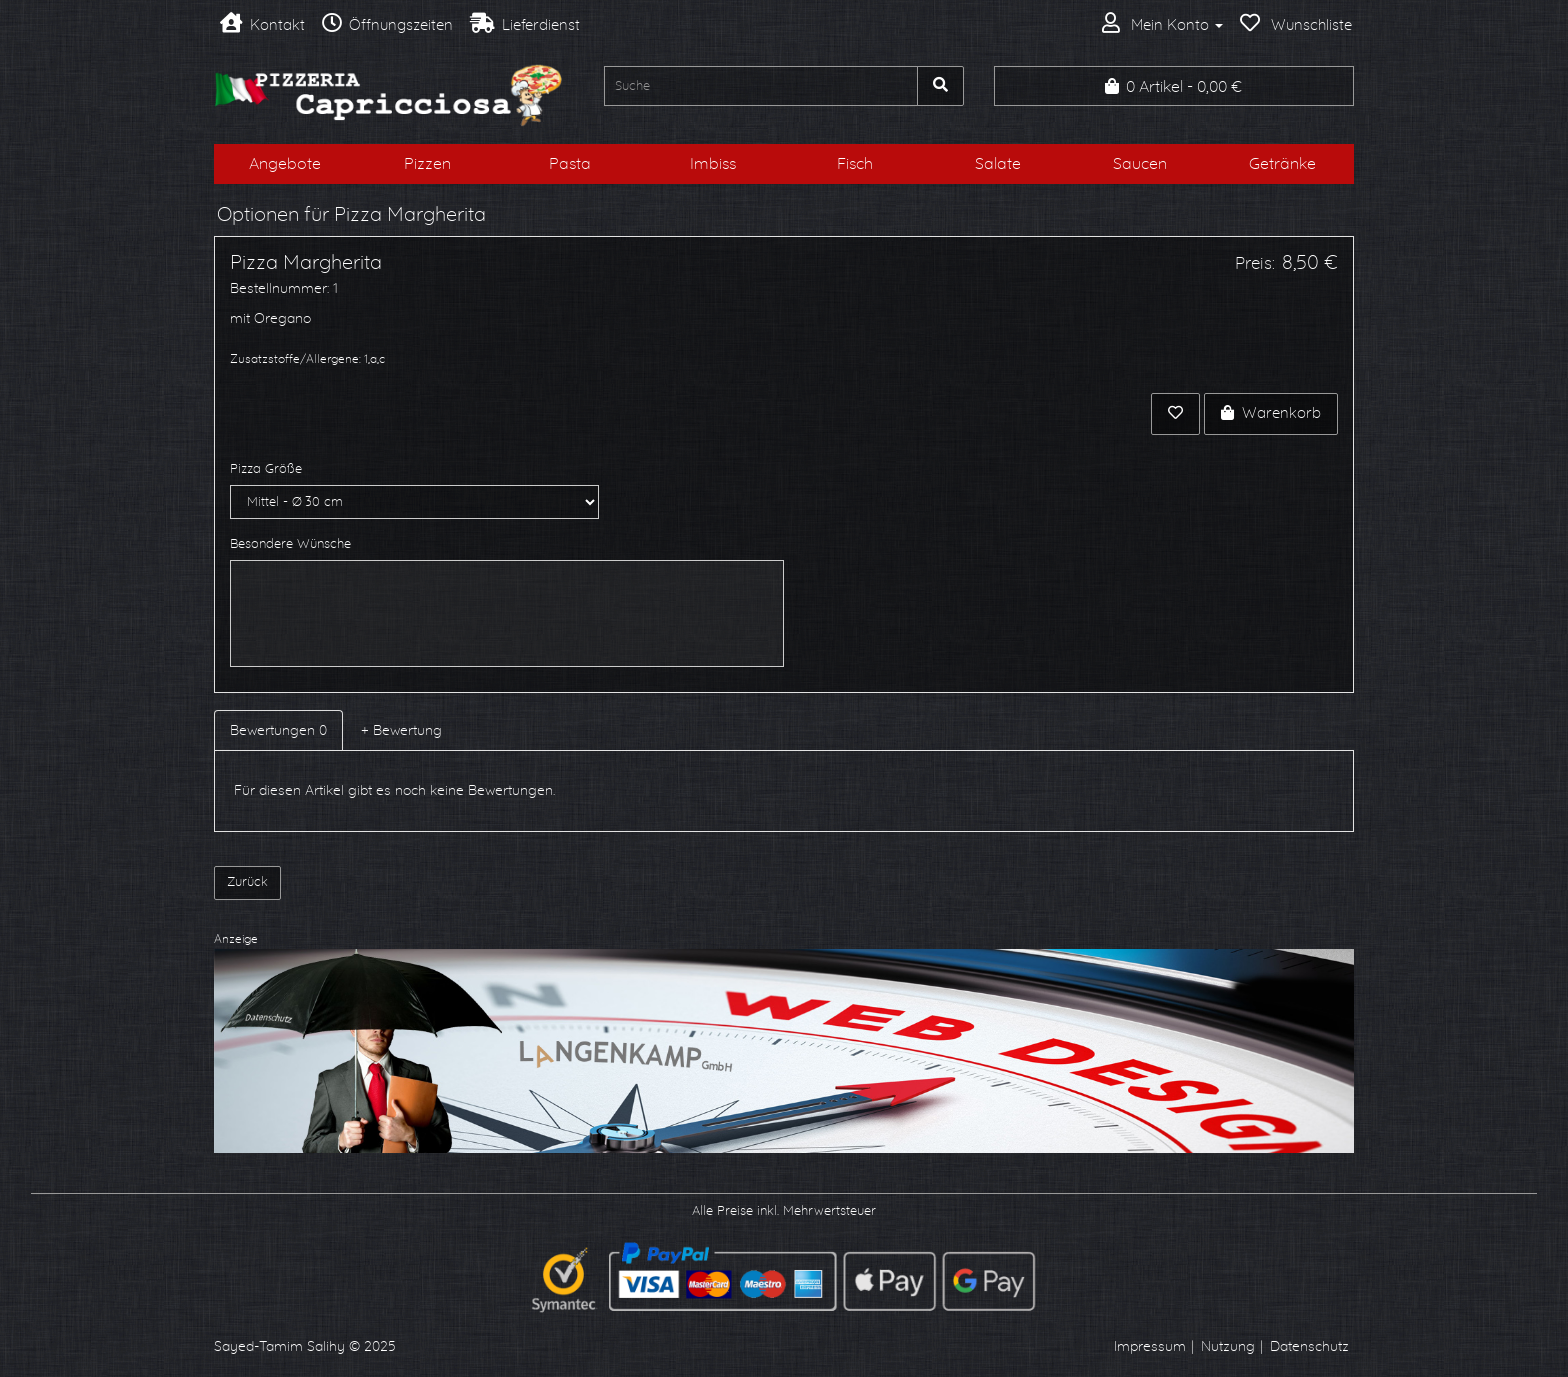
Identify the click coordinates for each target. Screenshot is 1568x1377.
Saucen (1140, 164)
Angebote (285, 164)
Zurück (247, 882)
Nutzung (1228, 1347)
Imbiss (713, 164)
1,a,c (374, 359)
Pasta (570, 164)
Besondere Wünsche (290, 544)
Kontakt (262, 25)
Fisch (855, 164)
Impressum (1150, 1347)
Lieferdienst (525, 25)
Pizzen (427, 164)
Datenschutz (1309, 1347)
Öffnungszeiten (387, 25)
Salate (998, 164)
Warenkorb (1271, 413)
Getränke (1282, 164)
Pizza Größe (266, 469)
